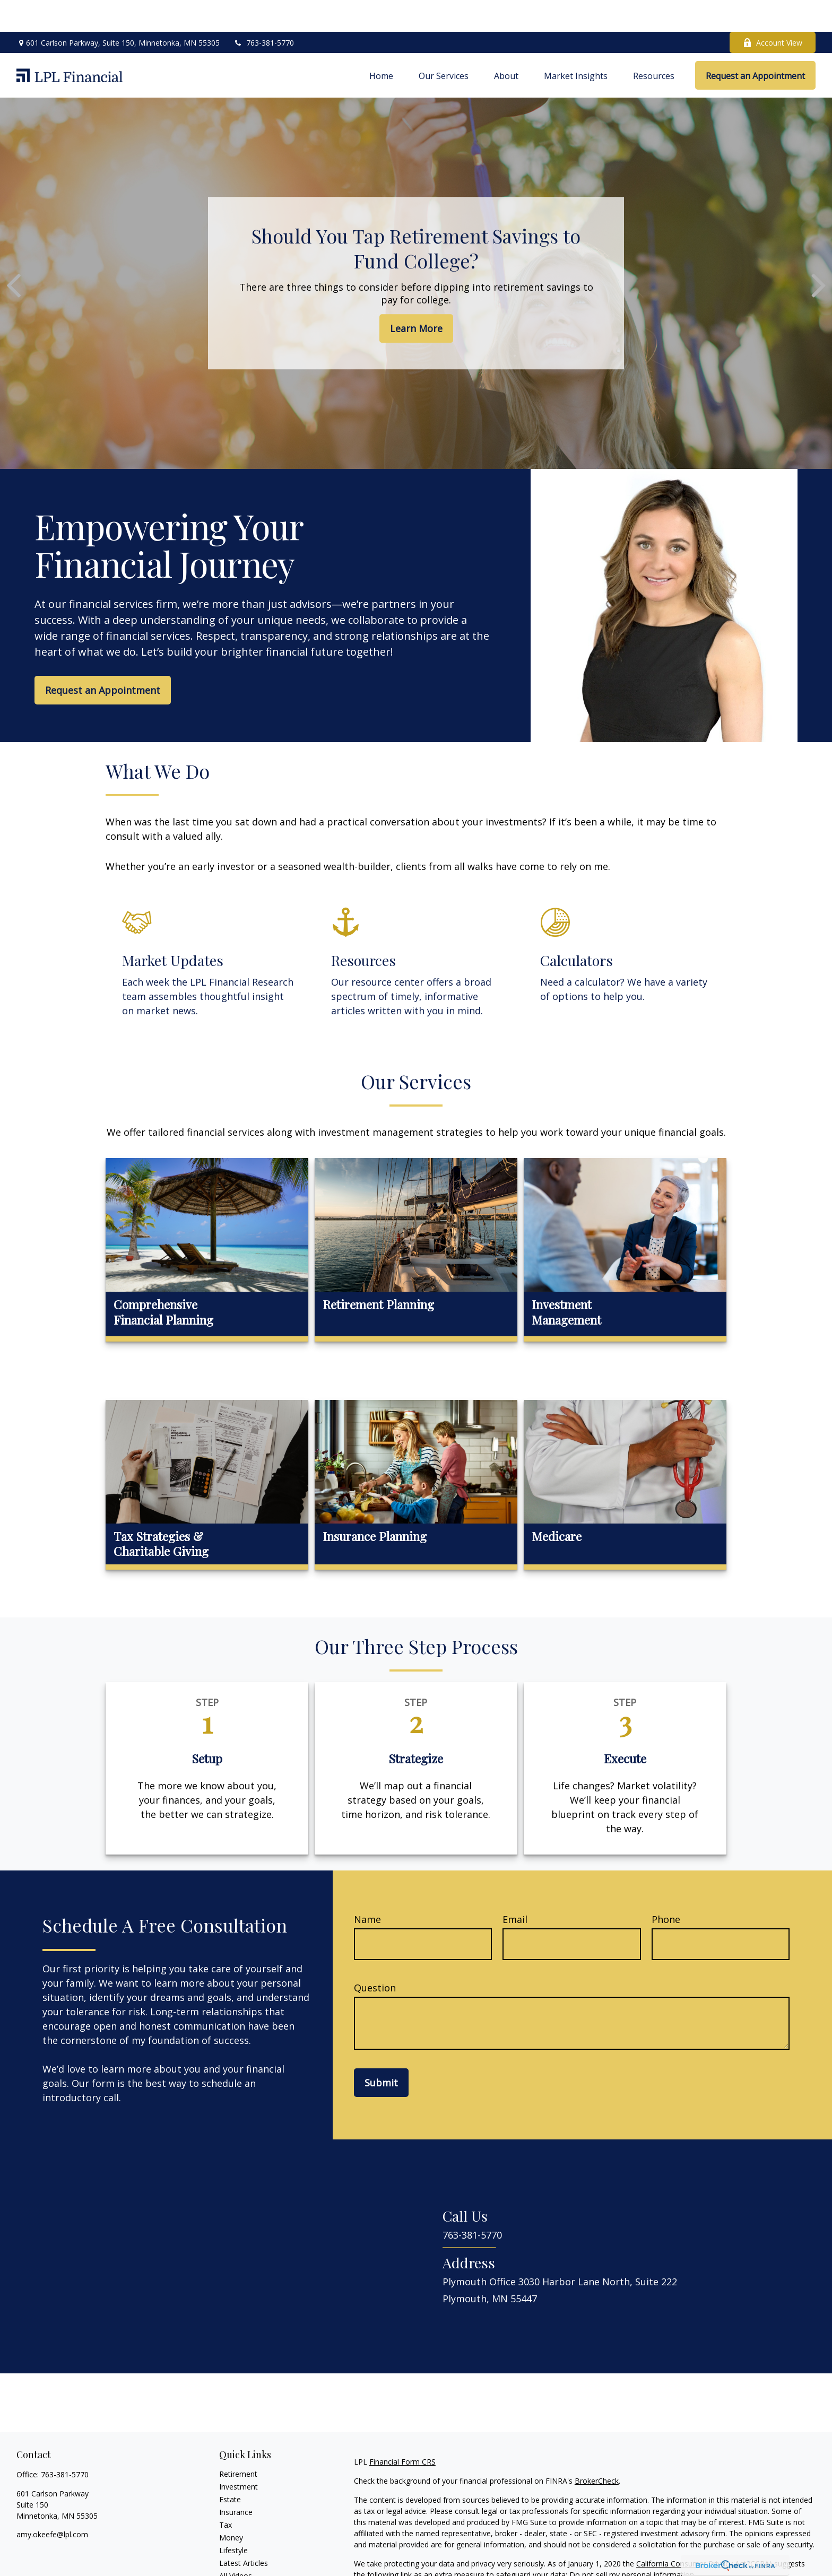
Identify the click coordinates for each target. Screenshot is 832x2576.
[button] (381, 43)
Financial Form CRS (402, 2430)
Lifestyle (233, 2518)
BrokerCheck (597, 2449)
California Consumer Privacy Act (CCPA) (704, 2532)
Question (375, 1956)
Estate (230, 2467)
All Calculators (243, 2557)
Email (514, 1887)
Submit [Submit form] (381, 2050)
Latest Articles (243, 2531)
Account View (772, 11)
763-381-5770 (263, 11)
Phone (666, 1887)
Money (231, 2506)
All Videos (235, 2544)
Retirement (238, 2442)
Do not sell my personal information (631, 2543)
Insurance (236, 2480)
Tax (225, 2493)
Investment (238, 2455)
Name (367, 1887)
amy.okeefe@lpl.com (52, 2502)
